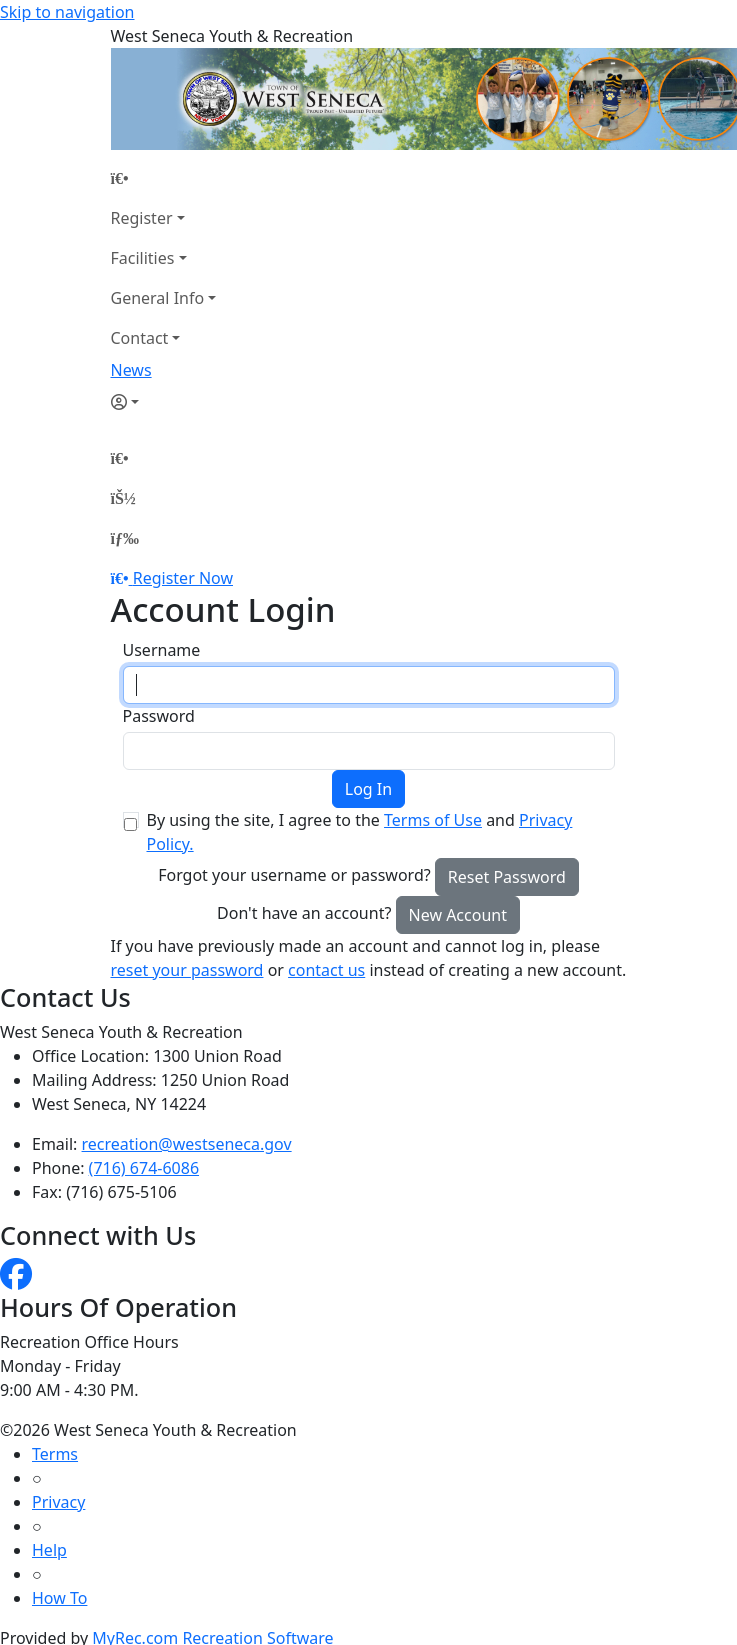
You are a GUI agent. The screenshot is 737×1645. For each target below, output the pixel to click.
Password (159, 716)
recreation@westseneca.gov (187, 1144)
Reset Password (507, 877)
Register (142, 218)
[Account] (164, 402)
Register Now (183, 578)
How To (59, 1598)
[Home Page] (164, 178)
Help (49, 1550)
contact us (326, 970)
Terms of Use (433, 820)
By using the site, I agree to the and (360, 832)
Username (162, 650)
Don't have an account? (304, 913)
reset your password (187, 970)
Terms (55, 1454)
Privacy (58, 1502)
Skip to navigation (67, 12)
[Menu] (125, 538)
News (131, 370)
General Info (158, 298)
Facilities (143, 258)
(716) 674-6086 (144, 1168)
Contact (140, 338)
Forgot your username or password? (294, 875)
